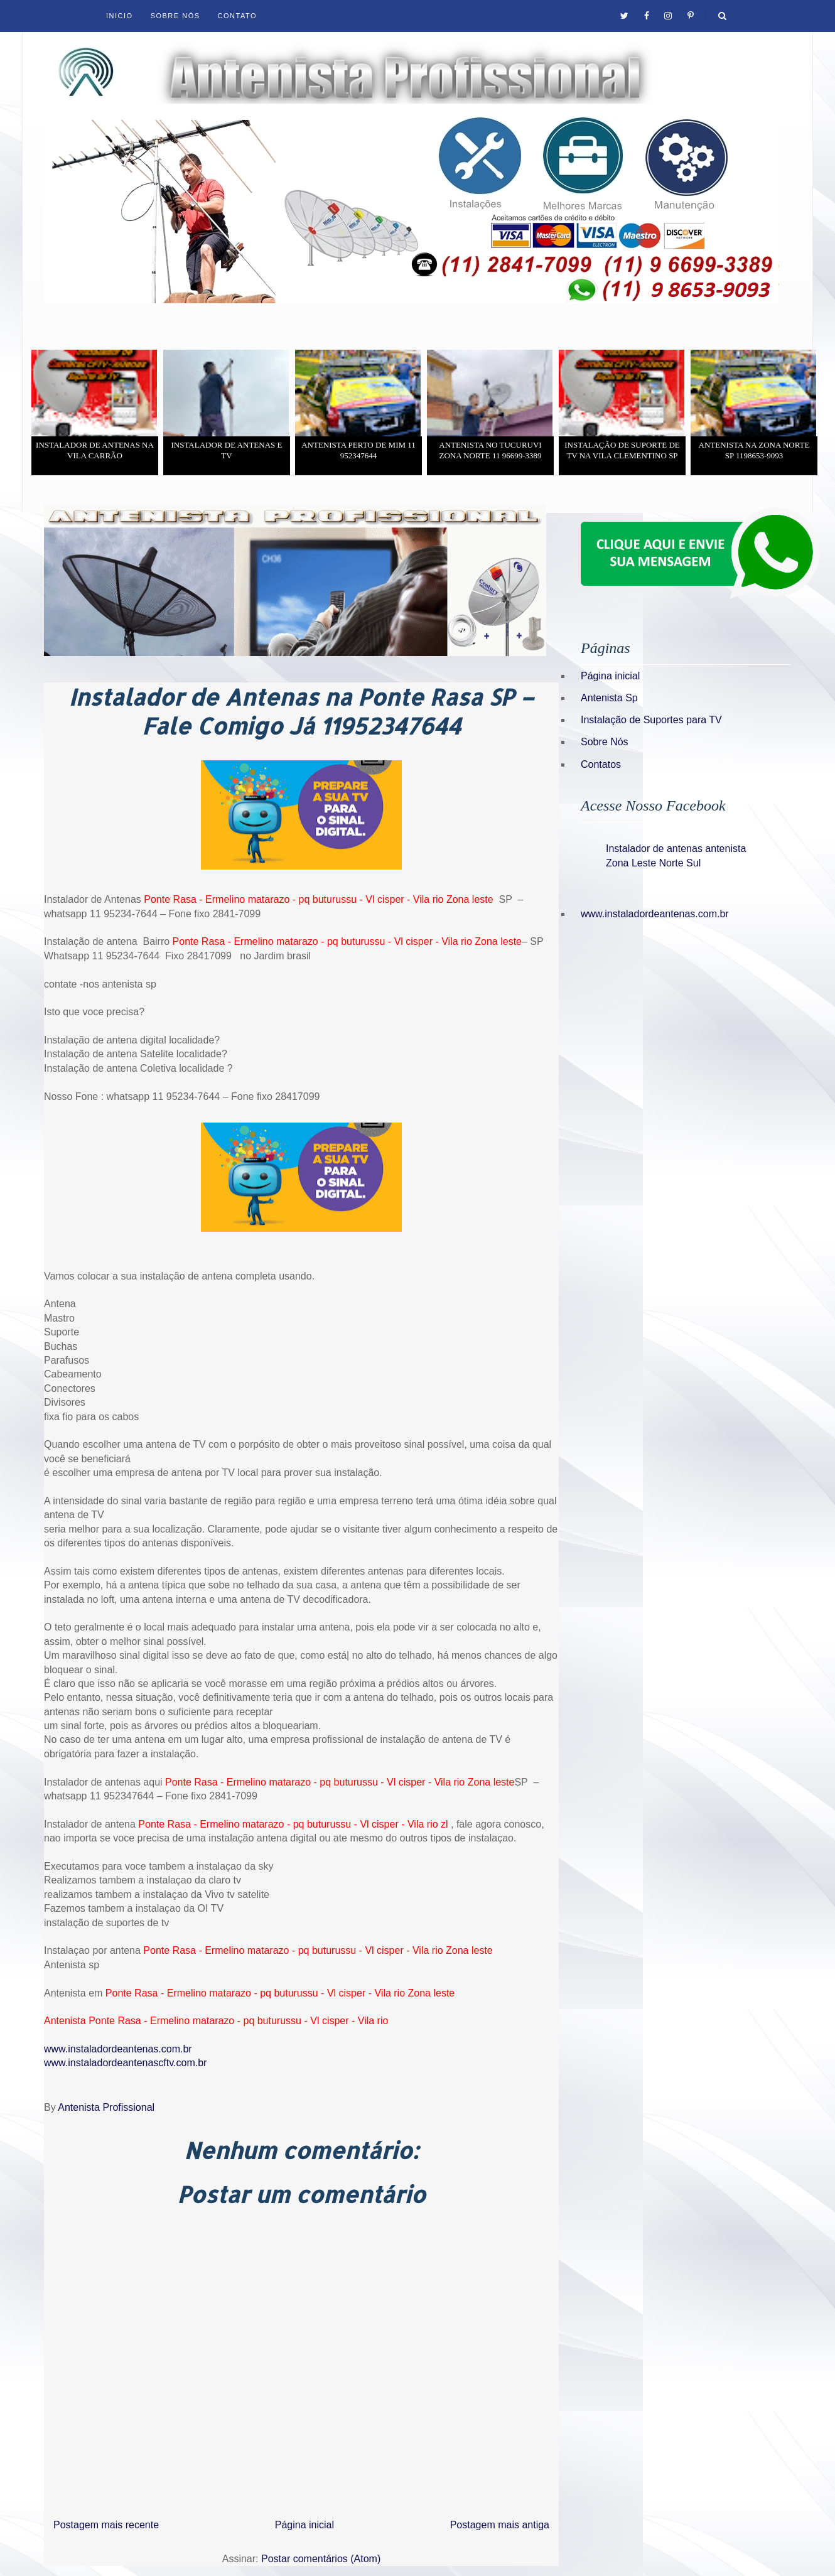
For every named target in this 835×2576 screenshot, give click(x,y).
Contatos (601, 764)
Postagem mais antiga (499, 2524)
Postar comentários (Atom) (320, 2558)
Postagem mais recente (106, 2524)
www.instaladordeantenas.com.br (118, 2049)
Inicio (119, 15)
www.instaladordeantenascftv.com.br (125, 2062)
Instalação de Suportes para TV (651, 719)
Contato (237, 15)
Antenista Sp (609, 698)
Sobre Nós (175, 15)
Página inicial (304, 2524)
